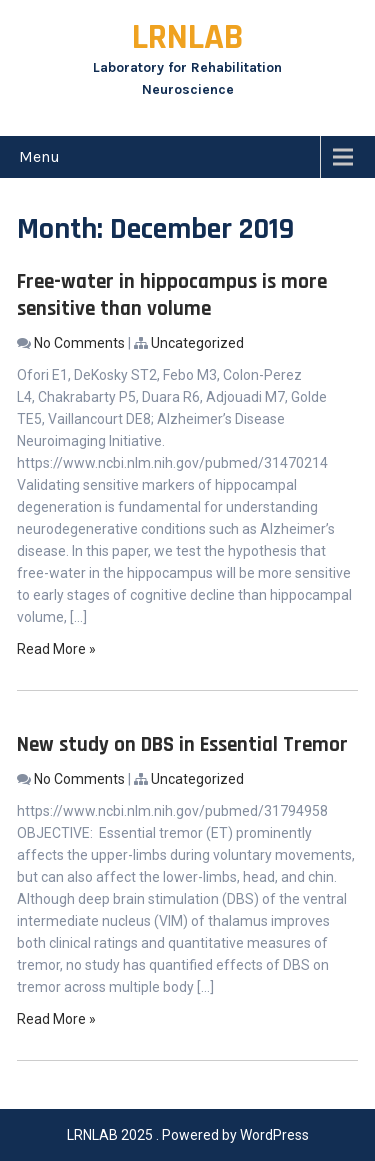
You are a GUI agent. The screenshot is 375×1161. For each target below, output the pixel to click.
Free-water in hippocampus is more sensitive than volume (172, 295)
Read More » (56, 649)
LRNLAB (187, 37)
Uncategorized (197, 343)
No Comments (79, 343)
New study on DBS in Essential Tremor (182, 744)
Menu (39, 156)
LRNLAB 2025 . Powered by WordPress (188, 1135)
